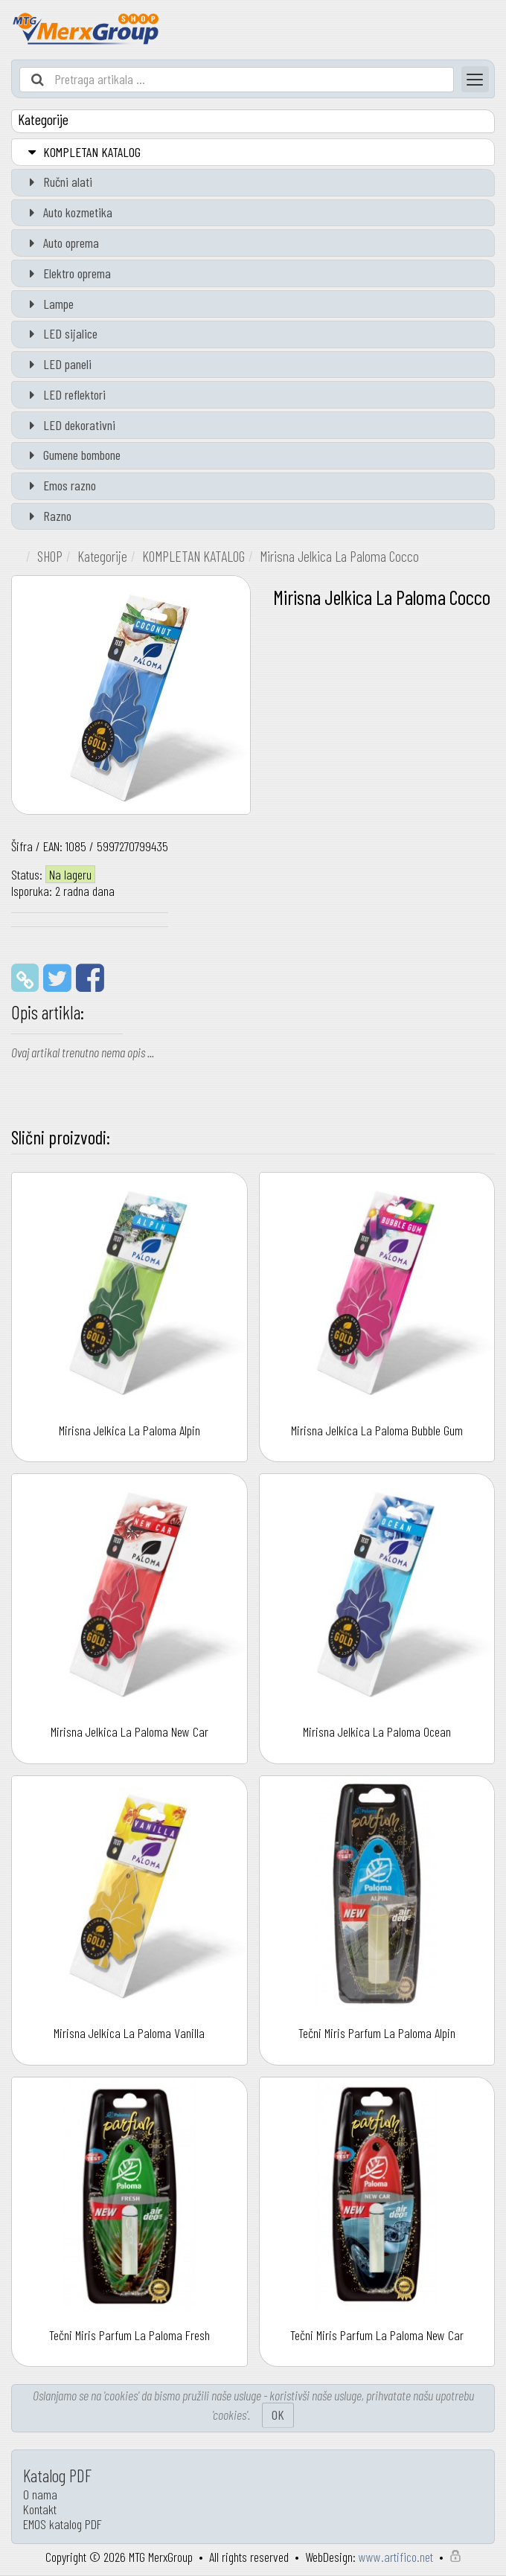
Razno (47, 515)
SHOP (50, 556)
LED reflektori (64, 394)
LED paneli (57, 364)
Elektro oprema (67, 273)
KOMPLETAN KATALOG (82, 152)
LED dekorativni (69, 425)
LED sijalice (60, 333)
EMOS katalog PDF (62, 2524)
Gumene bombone (72, 454)
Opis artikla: (47, 1012)
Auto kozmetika (67, 212)
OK (278, 2414)
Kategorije (102, 556)
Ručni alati (57, 181)
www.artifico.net (396, 2556)
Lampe (48, 303)
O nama (40, 2494)
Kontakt (40, 2509)
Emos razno (59, 485)
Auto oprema (61, 242)
